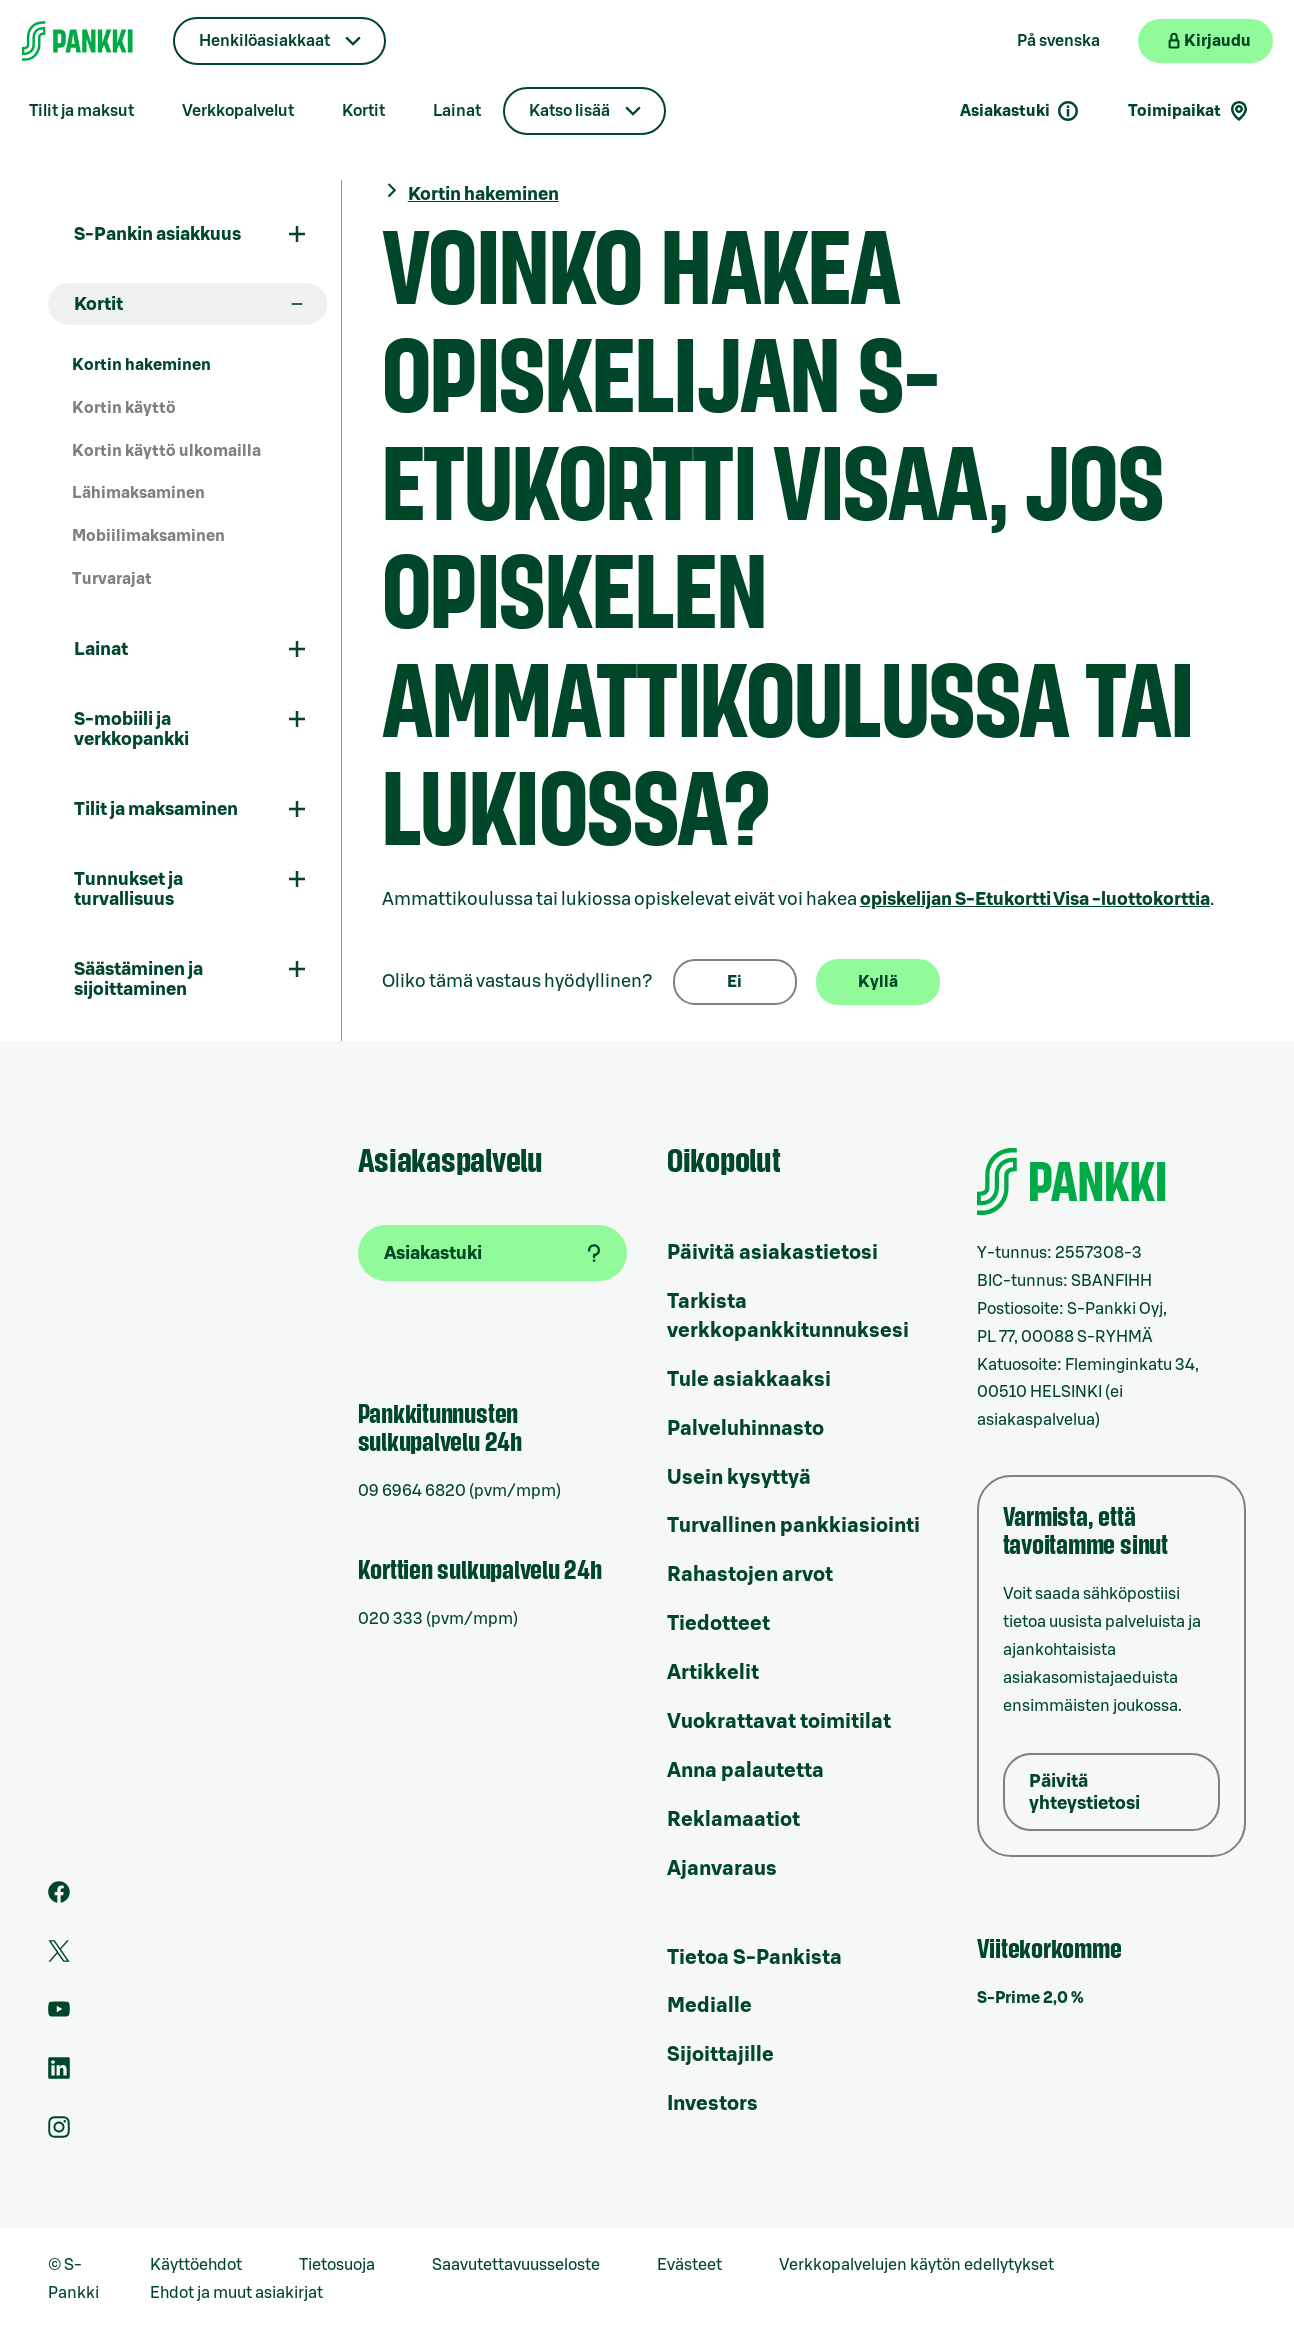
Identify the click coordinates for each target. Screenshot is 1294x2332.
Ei (734, 982)
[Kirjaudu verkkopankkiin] (1205, 41)
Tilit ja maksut (81, 111)
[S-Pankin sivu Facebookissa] (59, 1898)
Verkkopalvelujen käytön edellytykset (916, 2265)
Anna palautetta (745, 1771)
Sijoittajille (720, 2055)
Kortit (363, 111)
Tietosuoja (337, 2265)
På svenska (1058, 41)
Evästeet (689, 2265)
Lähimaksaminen (138, 493)
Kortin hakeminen (141, 365)
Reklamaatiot (733, 1820)
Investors (712, 2104)
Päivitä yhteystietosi (1084, 1792)
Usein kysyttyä (739, 1478)
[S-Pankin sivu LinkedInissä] (59, 2074)
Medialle (709, 2006)
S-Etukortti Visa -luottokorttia (1035, 899)
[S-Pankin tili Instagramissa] (59, 2133)
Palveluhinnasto (745, 1429)
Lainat (457, 111)
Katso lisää (569, 111)
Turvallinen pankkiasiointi (793, 1526)
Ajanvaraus (722, 1869)
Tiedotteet (718, 1624)
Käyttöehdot (196, 2265)
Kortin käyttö (124, 408)
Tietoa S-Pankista (754, 1958)
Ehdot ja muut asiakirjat (236, 2293)
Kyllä (878, 982)
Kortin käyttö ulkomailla (166, 451)
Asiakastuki (1020, 111)
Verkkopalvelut (238, 111)
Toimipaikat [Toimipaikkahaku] (1189, 111)
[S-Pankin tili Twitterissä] (59, 1957)
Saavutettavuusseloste (516, 2265)
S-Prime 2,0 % (1030, 1998)
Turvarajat (112, 579)
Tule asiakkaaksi (749, 1380)
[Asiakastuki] (493, 1253)
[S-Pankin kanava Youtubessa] (59, 2015)
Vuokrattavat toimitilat (779, 1722)
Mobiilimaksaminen (148, 536)
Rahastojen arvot (750, 1575)
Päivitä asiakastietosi (772, 1253)
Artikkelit (713, 1673)
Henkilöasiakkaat (264, 41)
